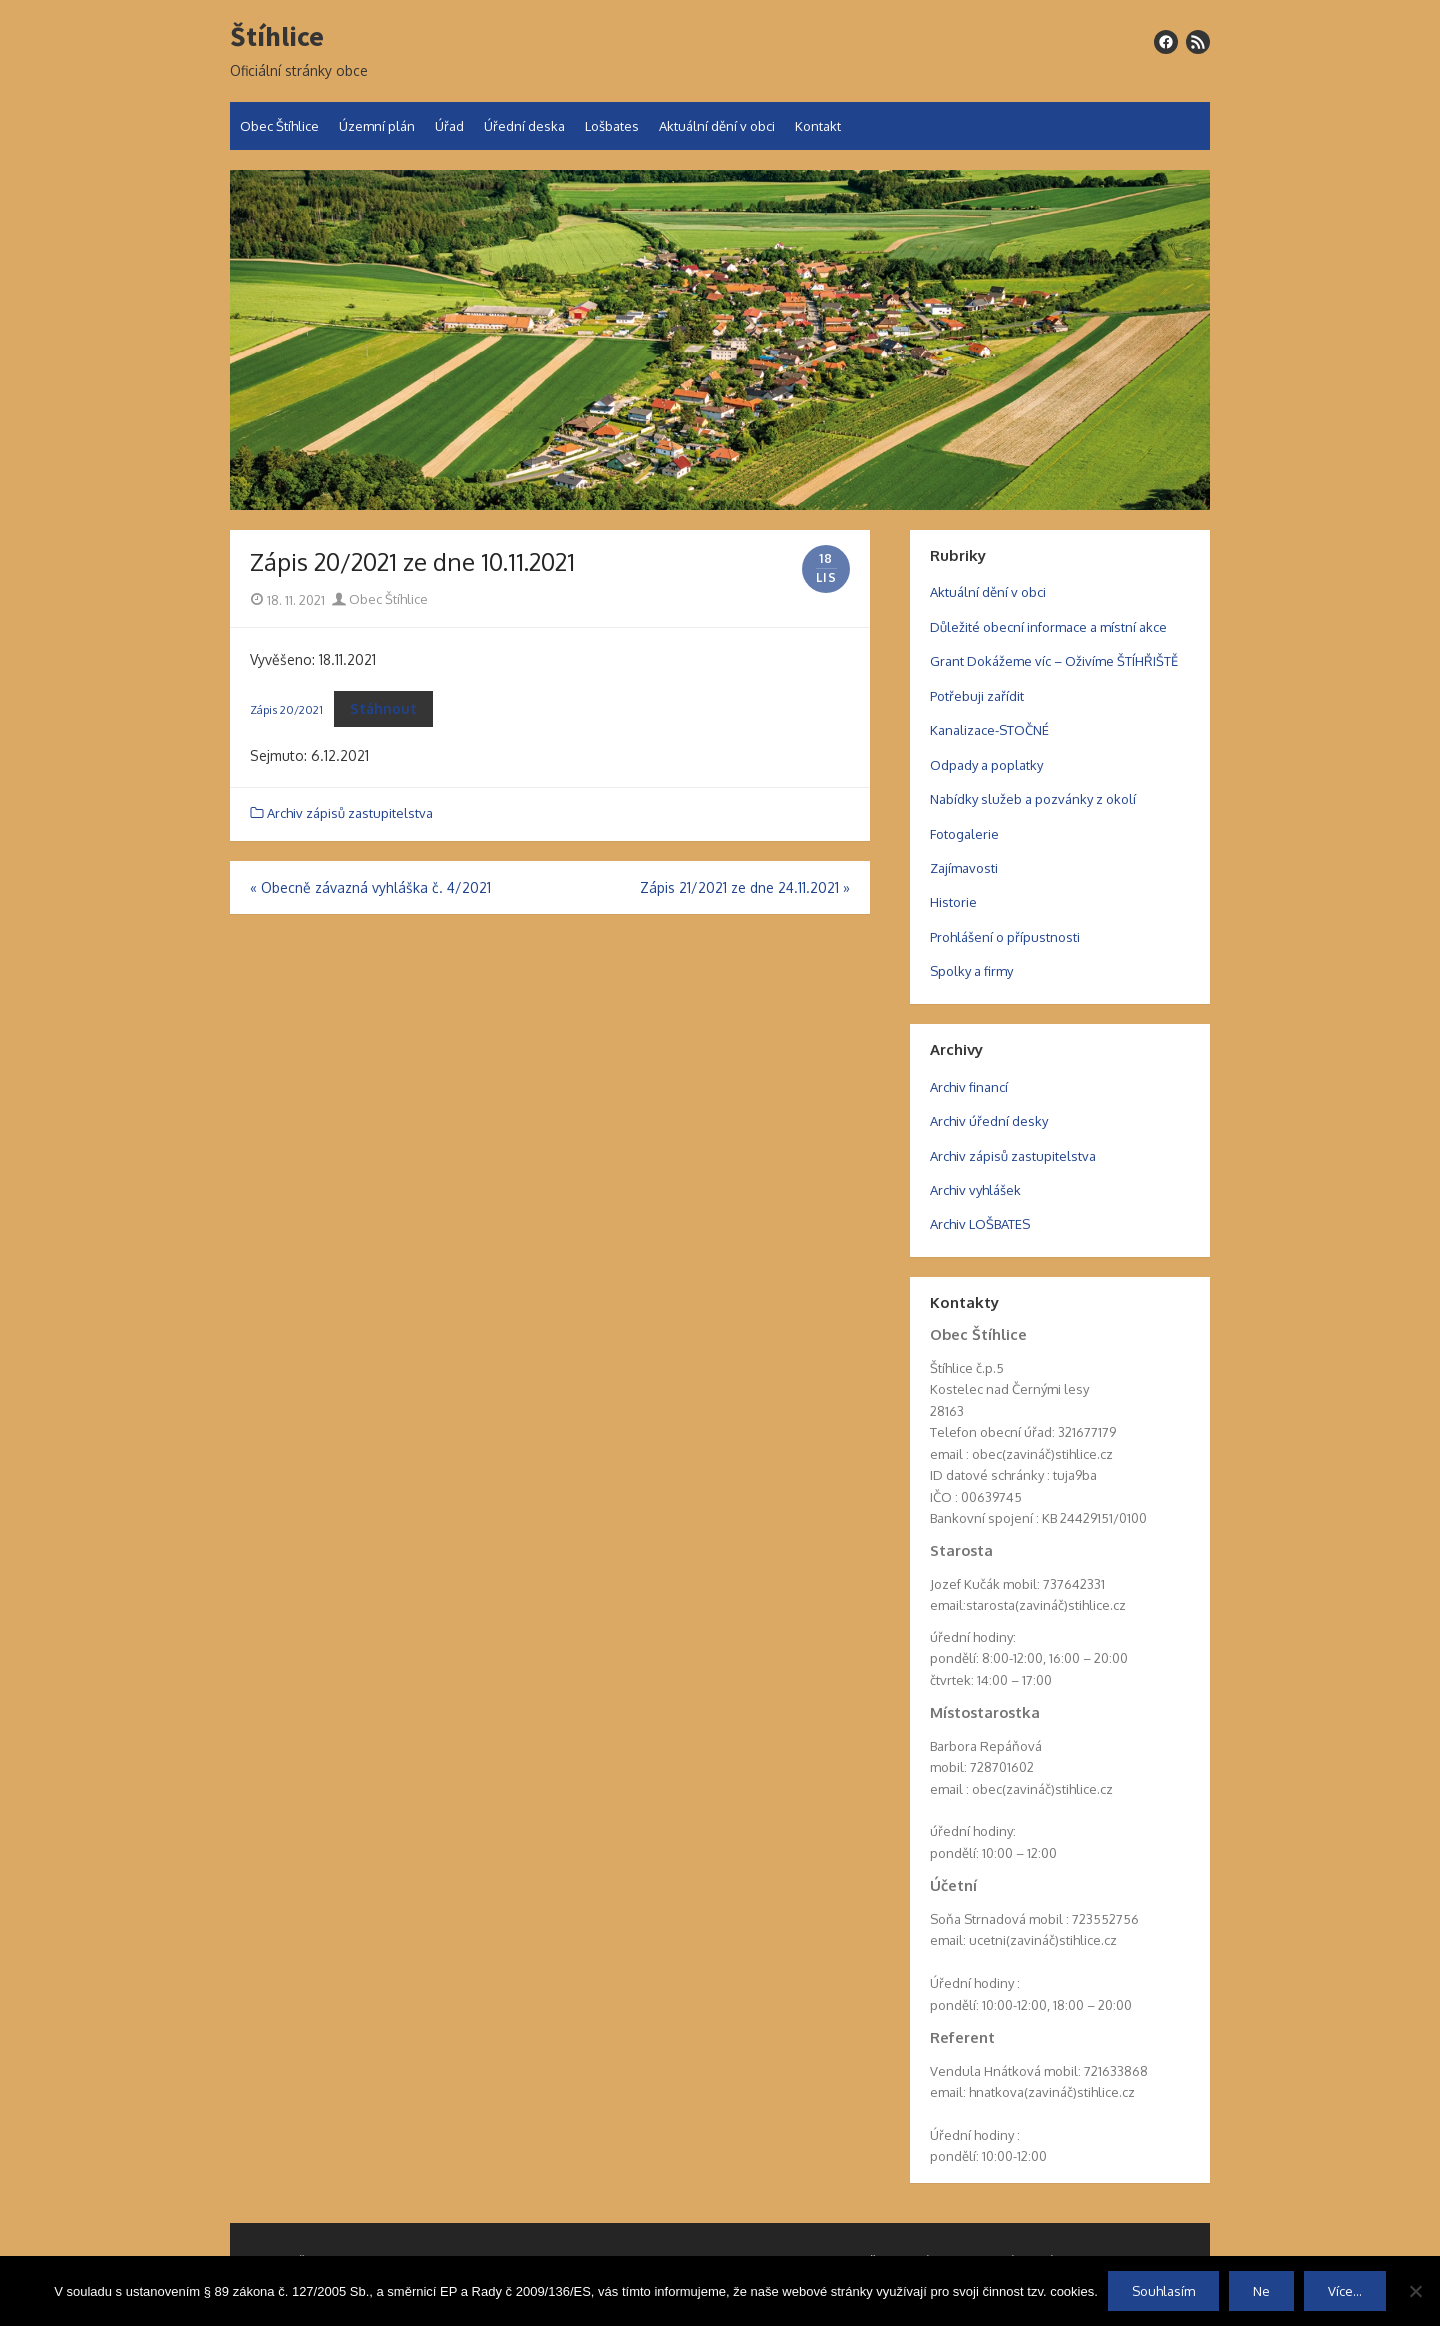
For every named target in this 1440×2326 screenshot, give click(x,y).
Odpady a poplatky (986, 765)
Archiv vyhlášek (975, 1190)
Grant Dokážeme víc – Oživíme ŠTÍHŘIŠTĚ (1054, 661)
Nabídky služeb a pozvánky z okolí (1033, 799)
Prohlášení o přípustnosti (1005, 937)
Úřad (449, 126)
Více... (1345, 2291)
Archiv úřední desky (989, 1121)
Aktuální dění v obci (717, 126)
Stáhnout (383, 708)
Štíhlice (277, 37)
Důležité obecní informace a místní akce (1048, 627)
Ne (1261, 2291)
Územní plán (377, 126)
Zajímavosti (964, 868)
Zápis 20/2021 (286, 709)
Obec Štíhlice (279, 126)
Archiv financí (969, 1087)
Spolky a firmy (971, 971)
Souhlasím (1163, 2291)
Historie (953, 902)
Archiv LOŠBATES (980, 1224)
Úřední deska (524, 126)
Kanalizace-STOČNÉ (989, 730)
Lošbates (612, 126)
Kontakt (818, 126)
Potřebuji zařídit (977, 696)
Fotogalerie (964, 834)
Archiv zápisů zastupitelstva (350, 813)
